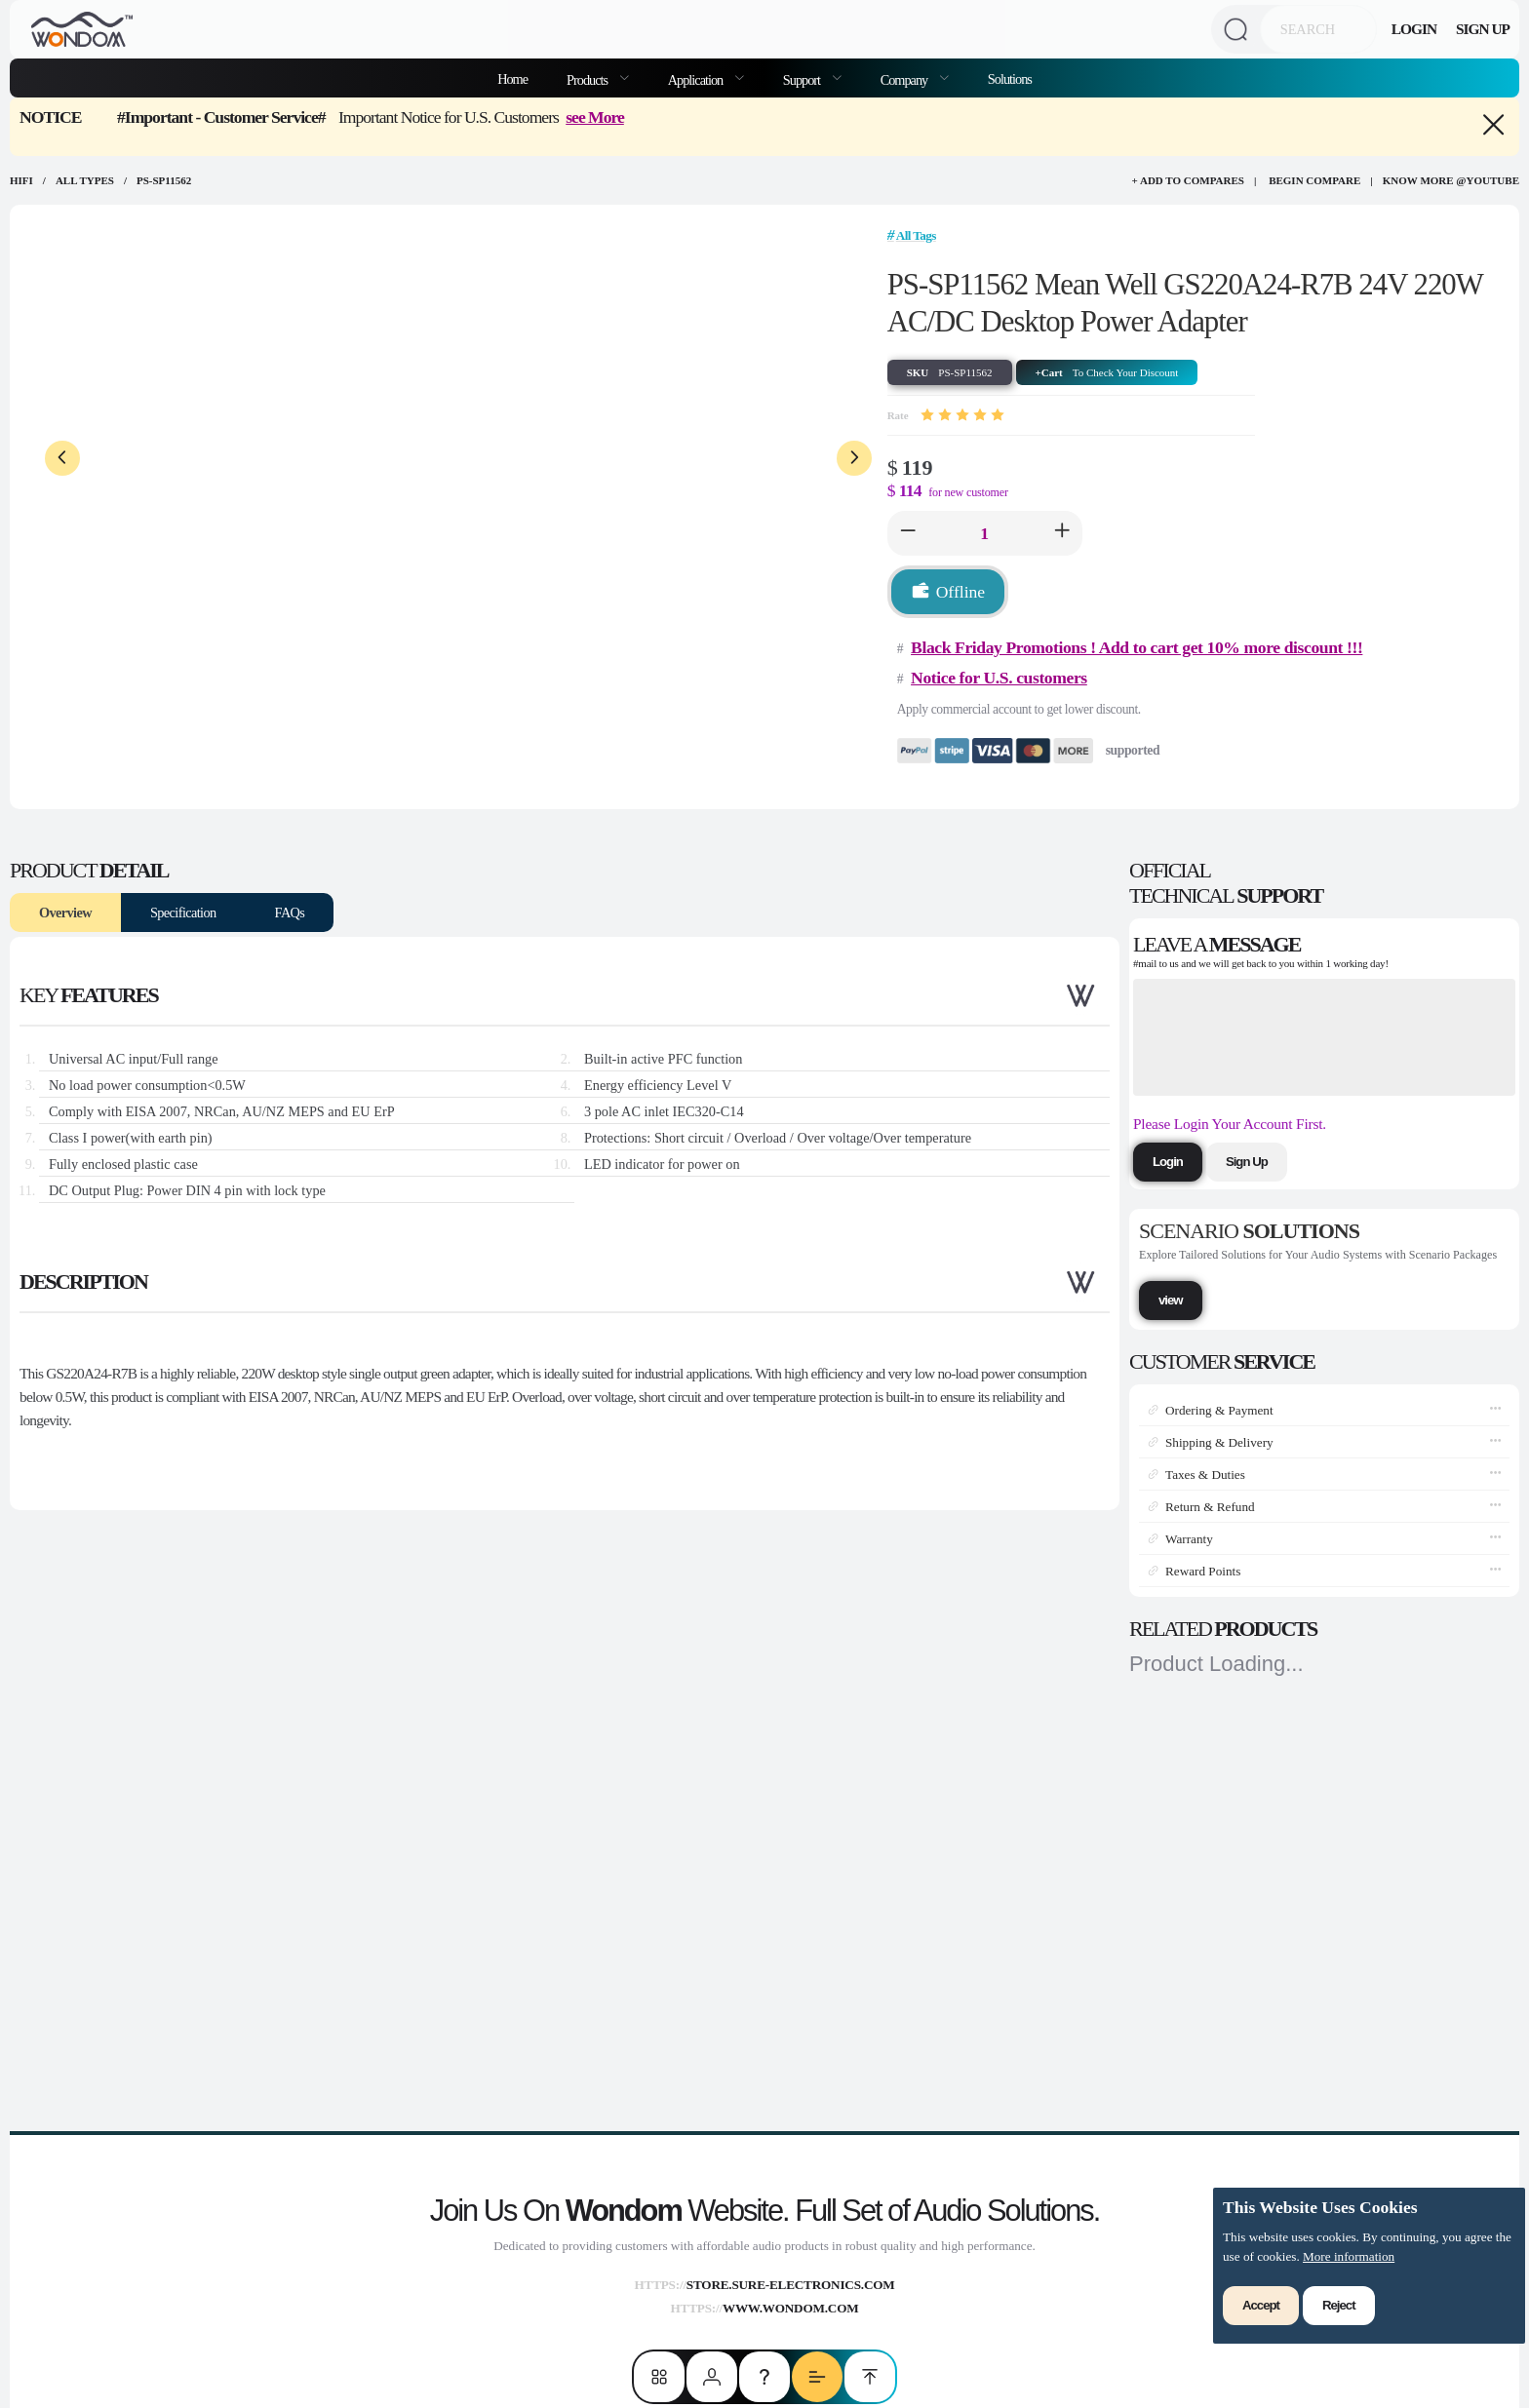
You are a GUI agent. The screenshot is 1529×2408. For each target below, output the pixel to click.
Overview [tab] (65, 912)
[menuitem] (597, 77)
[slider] (962, 415)
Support (803, 80)
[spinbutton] (984, 533)
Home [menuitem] (512, 79)
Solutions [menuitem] (1010, 79)
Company (905, 80)
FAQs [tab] (290, 912)
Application (696, 80)
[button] (907, 533)
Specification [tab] (183, 912)
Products (588, 80)
